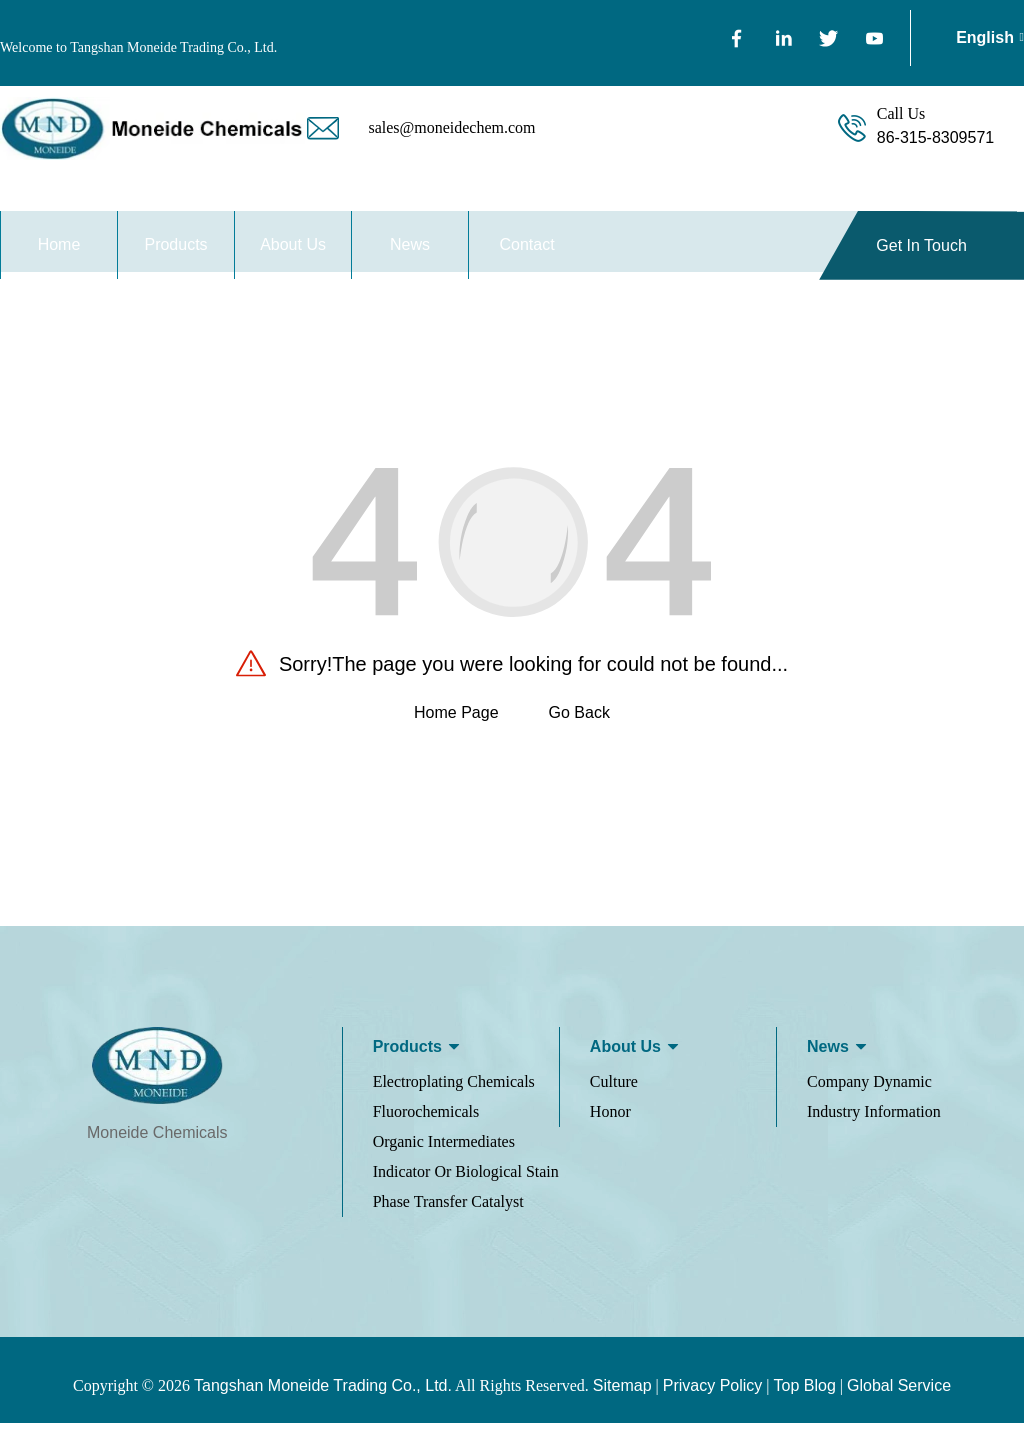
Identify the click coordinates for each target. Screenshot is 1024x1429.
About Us (293, 244)
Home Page (456, 719)
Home (59, 244)
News (410, 244)
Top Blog (805, 1391)
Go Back (579, 719)
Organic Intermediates (444, 1147)
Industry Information (874, 1117)
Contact (527, 244)
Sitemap (622, 1391)
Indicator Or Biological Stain (466, 1177)
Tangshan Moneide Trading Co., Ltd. (323, 1391)
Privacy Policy (713, 1391)
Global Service (899, 1391)
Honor (610, 1117)
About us (625, 1052)
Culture (614, 1087)
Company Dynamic (869, 1087)
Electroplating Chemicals (454, 1087)
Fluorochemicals (426, 1117)
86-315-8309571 (935, 137)
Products (175, 244)
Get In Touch (921, 245)
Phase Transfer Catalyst (448, 1207)
